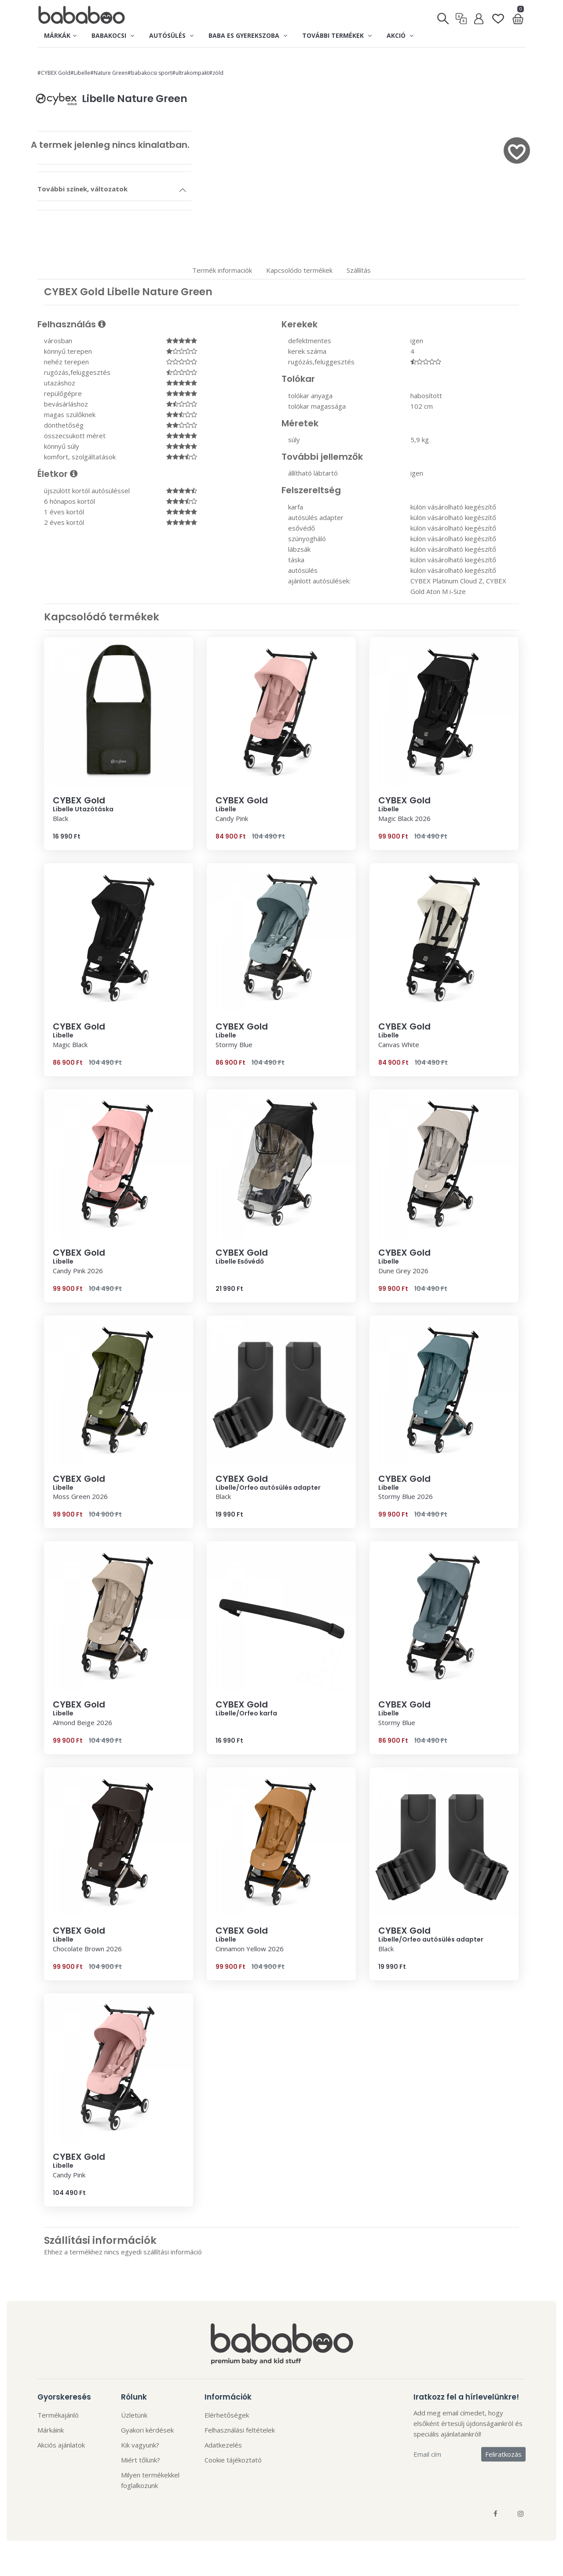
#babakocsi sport (150, 73)
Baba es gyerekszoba (247, 35)
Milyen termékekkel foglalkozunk (150, 2480)
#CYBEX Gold (53, 73)
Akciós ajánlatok (61, 2444)
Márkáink (50, 2430)
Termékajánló (58, 2415)
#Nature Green (109, 73)
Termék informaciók (222, 270)
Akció (400, 35)
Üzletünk (134, 2415)
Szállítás (359, 270)
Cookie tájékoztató (233, 2459)
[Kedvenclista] (498, 15)
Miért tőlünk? (140, 2459)
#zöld (216, 73)
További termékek (337, 35)
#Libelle (80, 73)
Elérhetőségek (227, 2415)
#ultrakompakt (190, 73)
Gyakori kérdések (147, 2430)
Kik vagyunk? (140, 2444)
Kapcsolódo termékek (299, 270)
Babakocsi (112, 35)
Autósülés (171, 35)
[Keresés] (443, 16)
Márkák (60, 35)
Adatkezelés (223, 2444)
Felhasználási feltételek (240, 2430)
